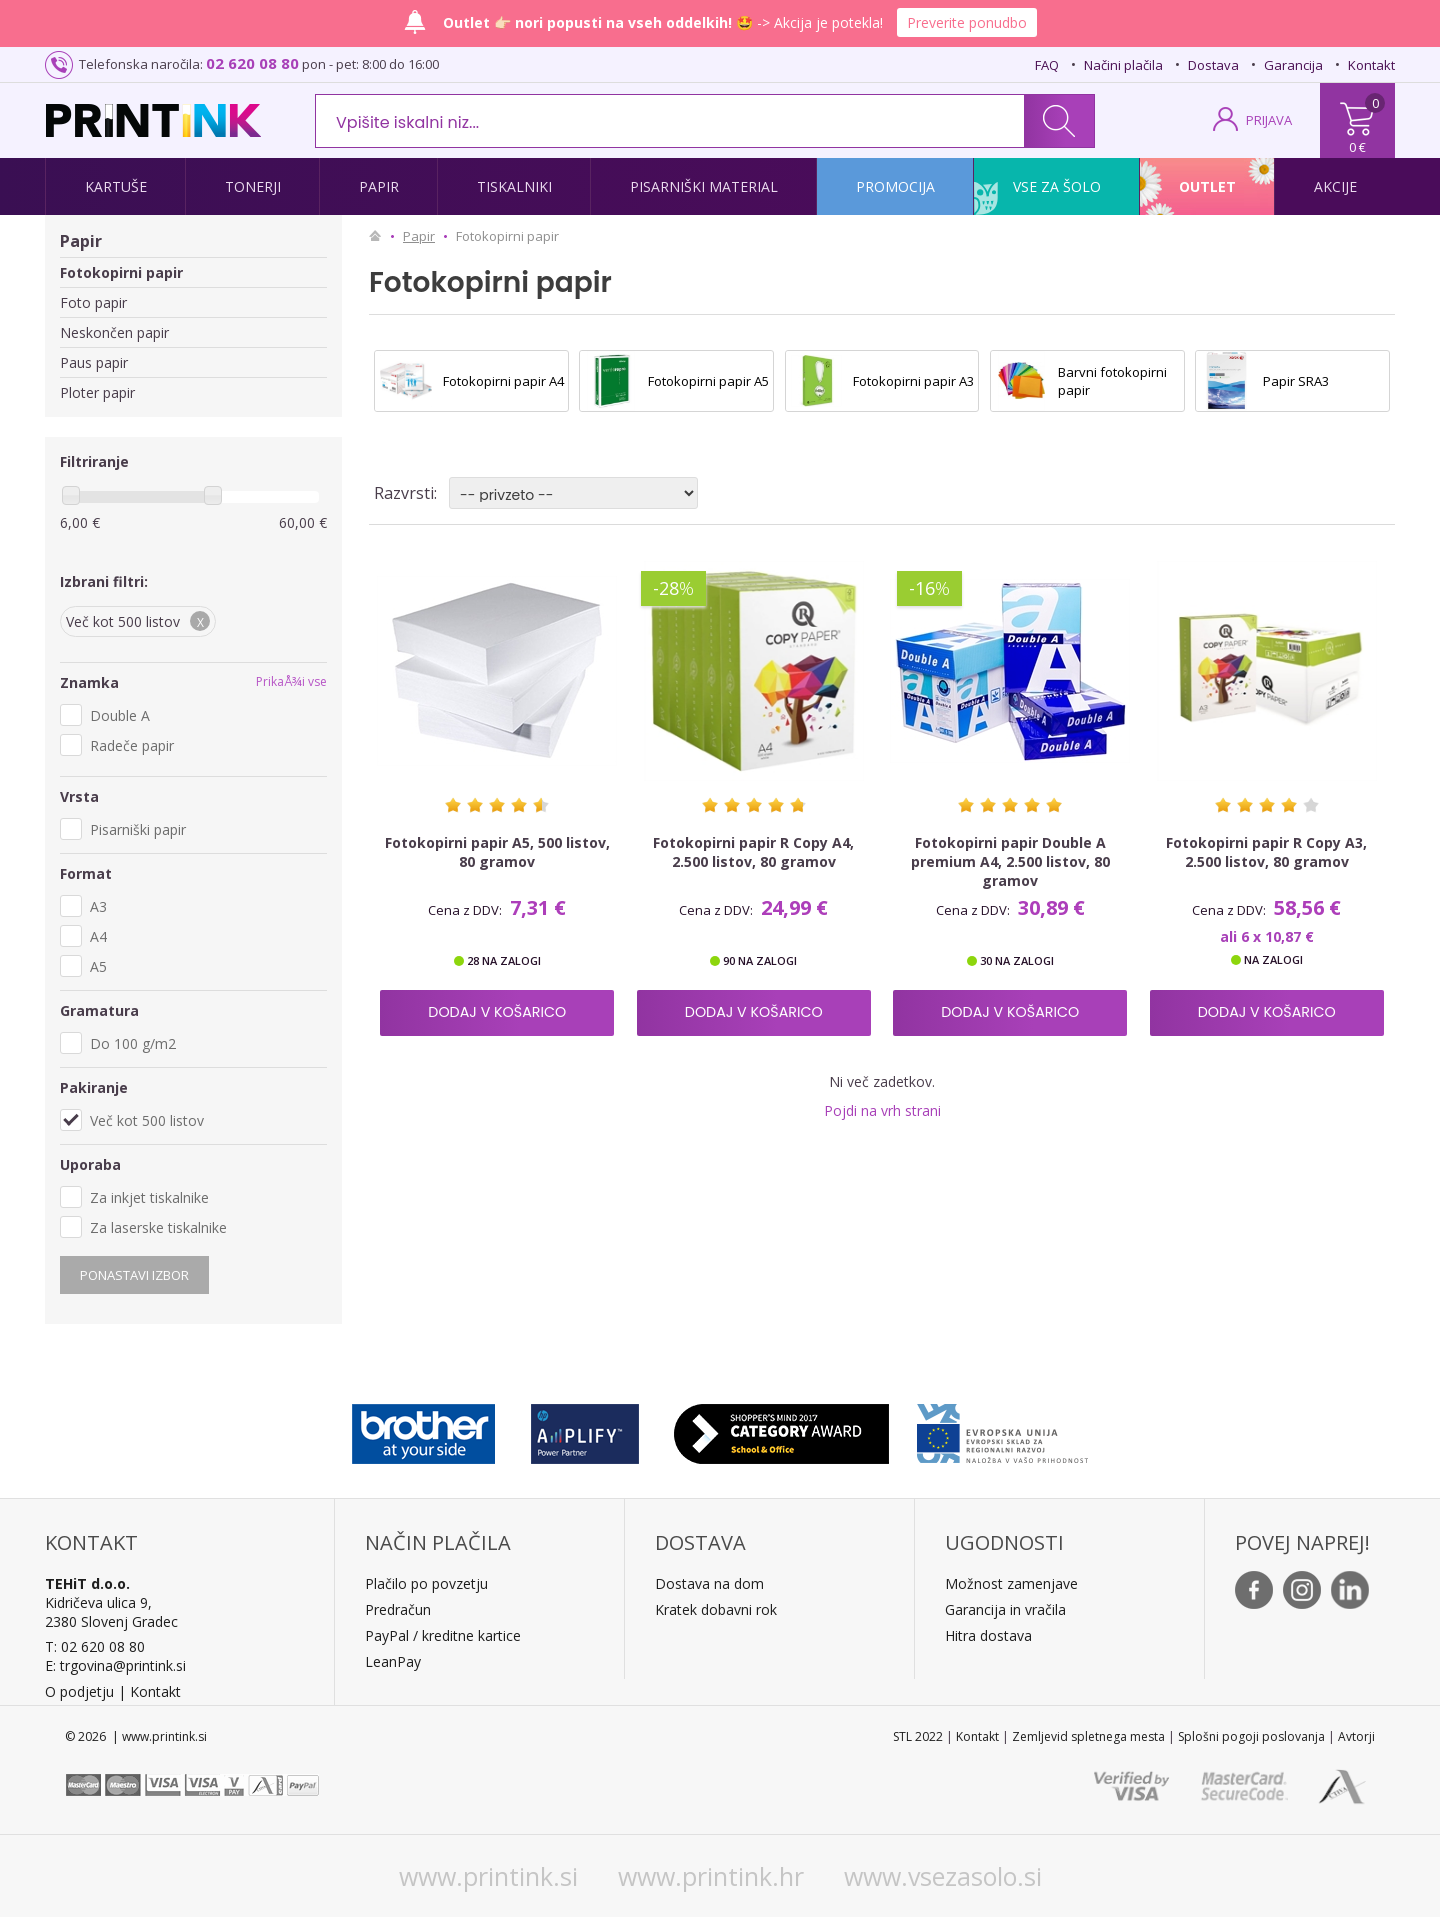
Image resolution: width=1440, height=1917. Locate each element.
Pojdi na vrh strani (882, 1110)
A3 (98, 906)
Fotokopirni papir (121, 272)
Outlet (1207, 186)
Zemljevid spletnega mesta (1088, 1736)
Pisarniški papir (138, 829)
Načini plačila (1123, 65)
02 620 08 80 (252, 63)
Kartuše (116, 186)
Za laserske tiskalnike (158, 1227)
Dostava (1213, 65)
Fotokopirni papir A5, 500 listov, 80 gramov (497, 852)
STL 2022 (918, 1736)
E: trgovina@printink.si (115, 1665)
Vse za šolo (1057, 186)
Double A (120, 715)
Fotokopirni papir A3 (913, 381)
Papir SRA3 (1296, 381)
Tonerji (253, 186)
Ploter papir (97, 392)
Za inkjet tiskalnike (149, 1197)
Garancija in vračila (1005, 1609)
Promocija (895, 186)
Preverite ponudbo (967, 22)
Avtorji (1356, 1736)
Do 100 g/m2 (133, 1043)
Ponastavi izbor (134, 1275)
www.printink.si (488, 1876)
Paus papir (94, 362)
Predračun (398, 1609)
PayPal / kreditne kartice (443, 1635)
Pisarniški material (704, 186)
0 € (1357, 147)
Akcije (1335, 186)
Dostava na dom (709, 1583)
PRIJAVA (1269, 120)
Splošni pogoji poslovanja (1251, 1736)
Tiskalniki (514, 186)
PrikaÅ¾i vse (291, 681)
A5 (98, 966)
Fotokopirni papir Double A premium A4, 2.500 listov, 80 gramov (1010, 861)
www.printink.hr (711, 1876)
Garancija (1293, 65)
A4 (98, 936)
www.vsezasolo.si (943, 1876)
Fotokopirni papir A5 (708, 381)
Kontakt (1371, 65)
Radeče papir (132, 745)
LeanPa (389, 1661)
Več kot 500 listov (147, 1120)
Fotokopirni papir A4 (503, 381)
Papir (379, 186)
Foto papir (93, 302)
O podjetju (79, 1691)
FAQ (1047, 65)
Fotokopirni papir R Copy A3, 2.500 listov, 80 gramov (1266, 852)
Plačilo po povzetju (426, 1583)
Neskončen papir (114, 332)
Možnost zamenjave (1011, 1583)
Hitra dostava (988, 1635)
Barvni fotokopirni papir (1112, 381)
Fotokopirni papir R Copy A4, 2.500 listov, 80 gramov (753, 852)
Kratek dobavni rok (716, 1609)
